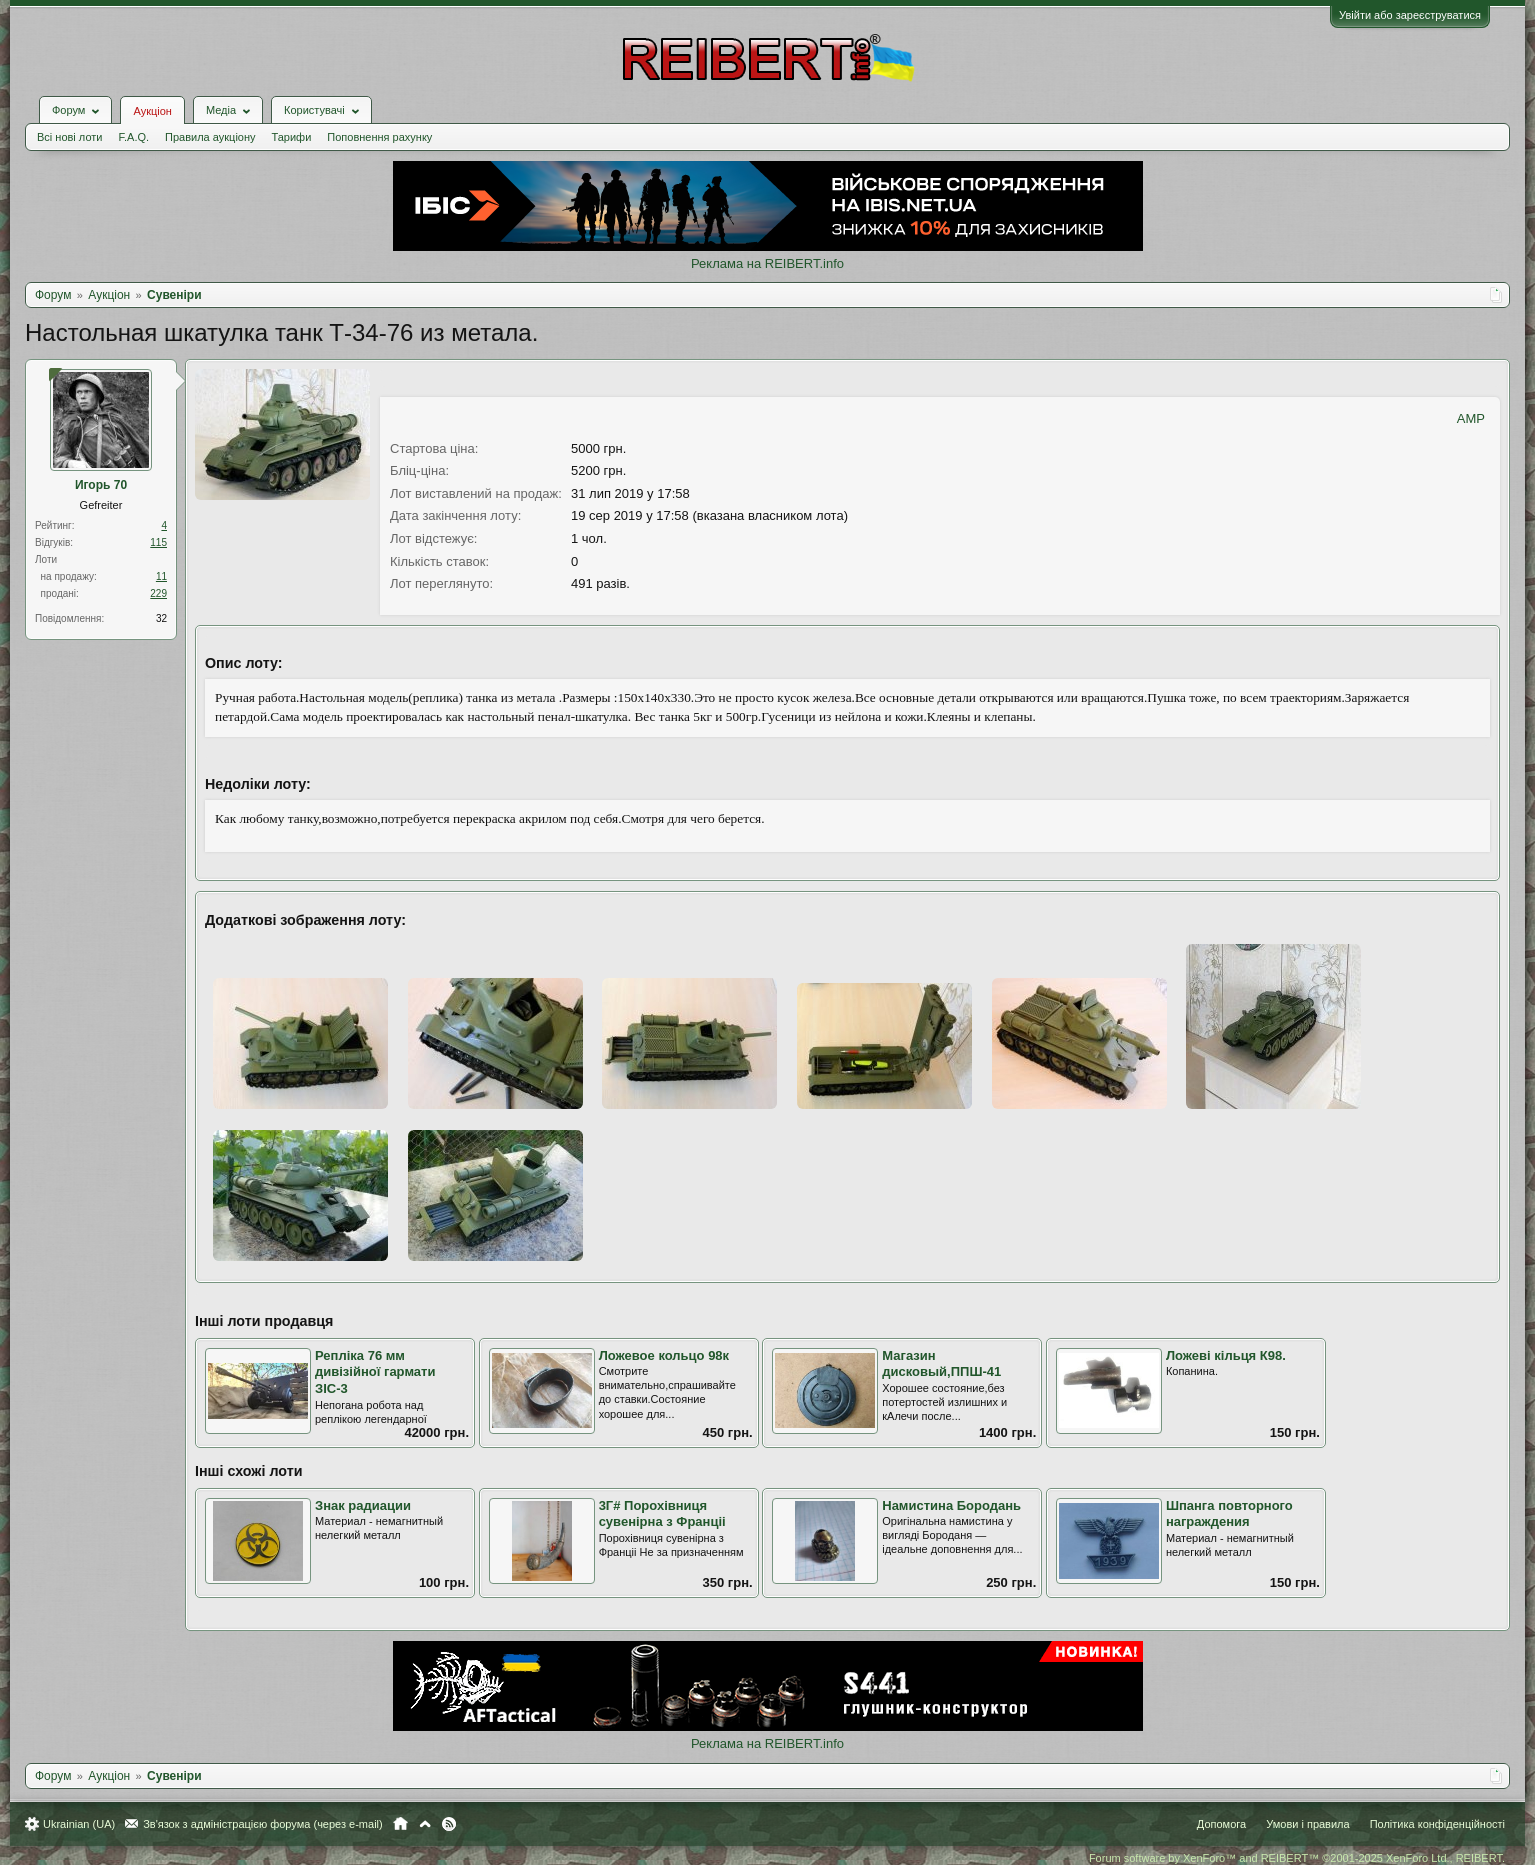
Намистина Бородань (951, 1505)
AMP (1471, 418)
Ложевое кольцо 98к (664, 1355)
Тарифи (292, 137)
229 (158, 593)
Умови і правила (1307, 1824)
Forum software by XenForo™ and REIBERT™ (1297, 1858)
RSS (449, 1824)
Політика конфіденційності (1437, 1824)
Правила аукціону (210, 137)
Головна (400, 1824)
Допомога (1221, 1824)
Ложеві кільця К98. (1226, 1355)
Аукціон (152, 111)
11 (161, 576)
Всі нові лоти (69, 137)
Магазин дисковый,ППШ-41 (941, 1364)
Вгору (425, 1824)
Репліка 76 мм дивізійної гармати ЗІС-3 (375, 1372)
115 (158, 542)
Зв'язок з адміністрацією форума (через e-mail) (263, 1824)
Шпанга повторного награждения (1229, 1514)
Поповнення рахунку (379, 137)
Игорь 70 (101, 485)
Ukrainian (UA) (79, 1824)
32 (161, 618)
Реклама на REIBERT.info (767, 263)
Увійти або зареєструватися (1410, 15)
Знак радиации (363, 1505)
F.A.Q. (133, 137)
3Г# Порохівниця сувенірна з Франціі (662, 1514)
